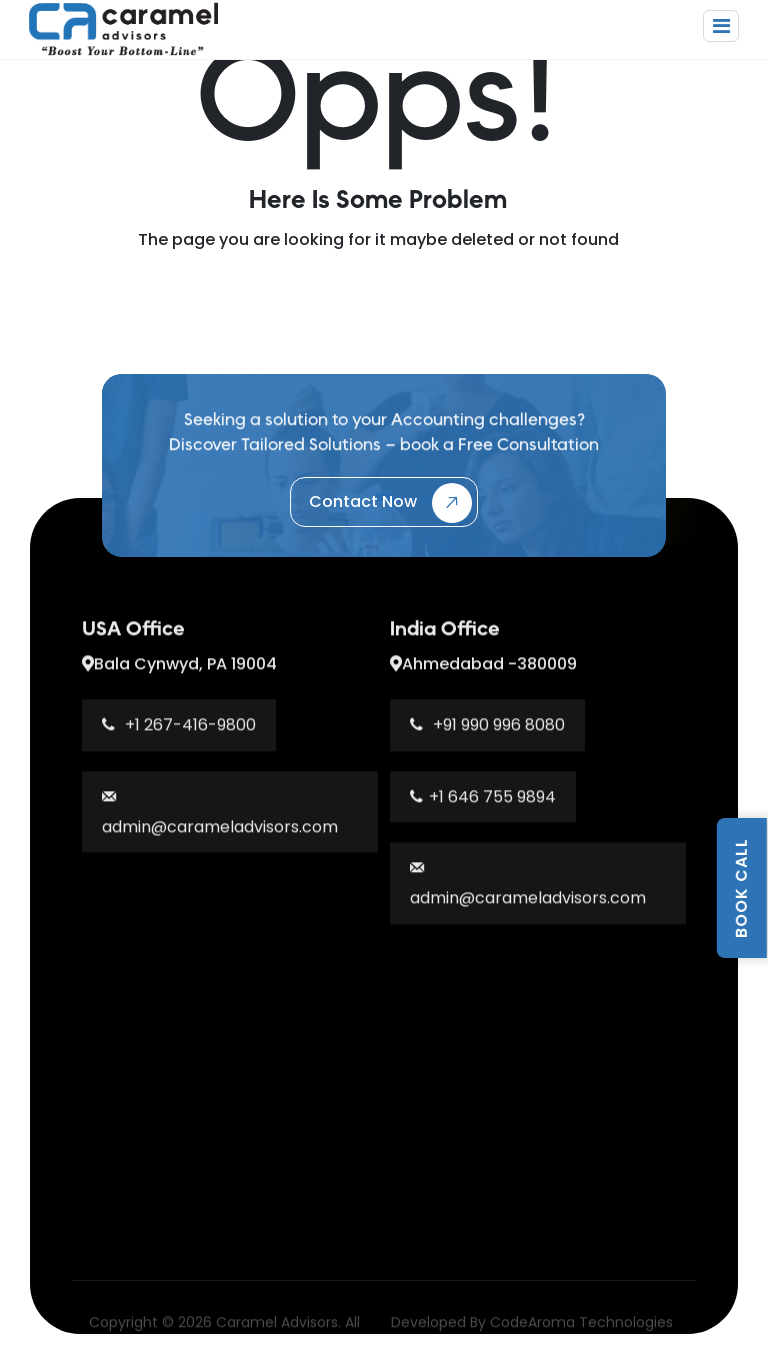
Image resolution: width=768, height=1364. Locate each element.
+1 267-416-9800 (179, 731)
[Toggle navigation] (721, 26)
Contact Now (390, 503)
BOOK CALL (741, 888)
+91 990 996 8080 (487, 731)
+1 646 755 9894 (483, 803)
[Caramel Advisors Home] (123, 27)
